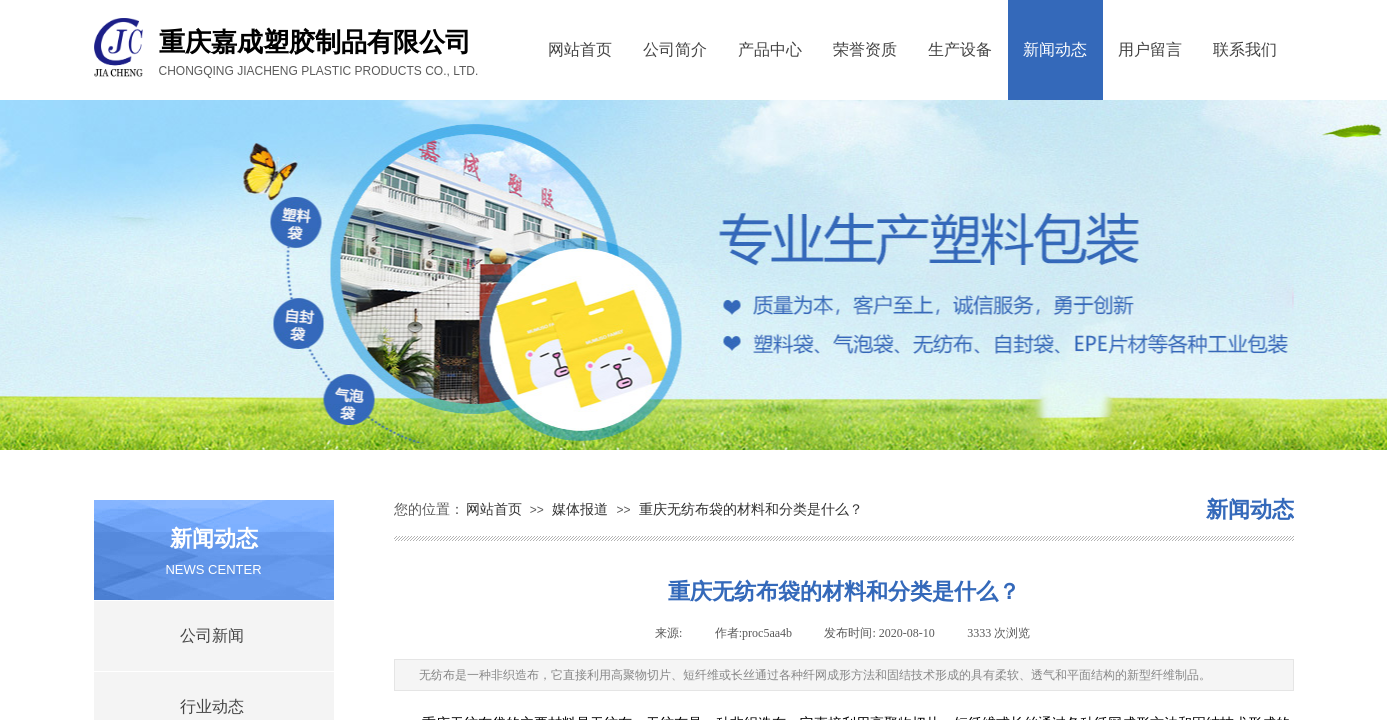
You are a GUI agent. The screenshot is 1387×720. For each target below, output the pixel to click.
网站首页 (580, 49)
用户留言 (1150, 49)
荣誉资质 (865, 49)
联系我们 (1245, 49)
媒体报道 (580, 509)
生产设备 (960, 49)
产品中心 (770, 49)
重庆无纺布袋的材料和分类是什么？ (751, 509)
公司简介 (675, 49)
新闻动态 (1055, 49)
